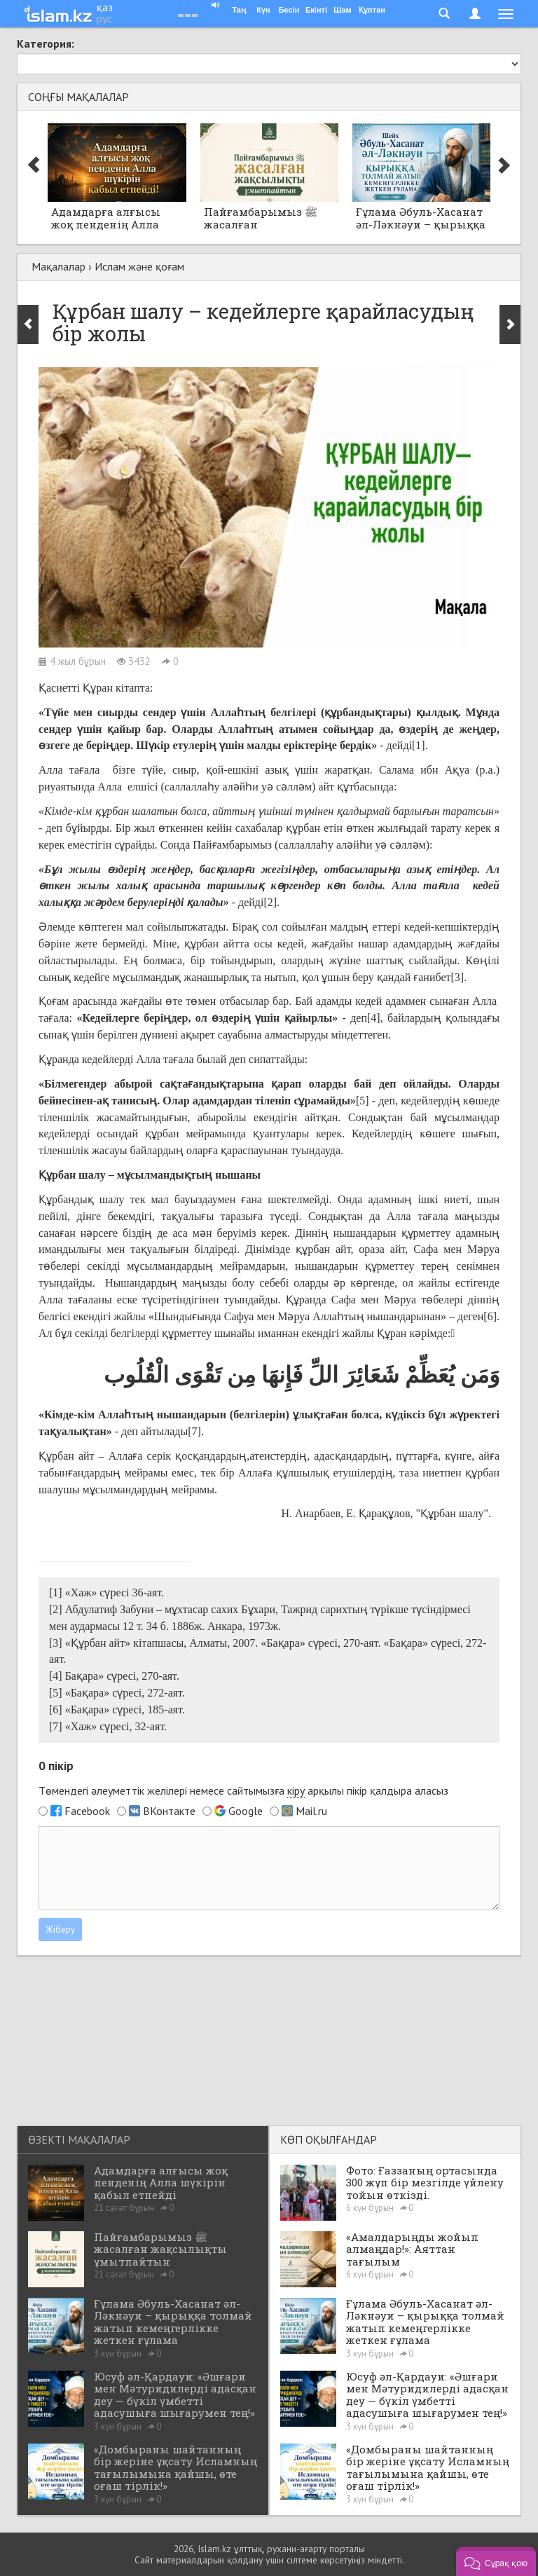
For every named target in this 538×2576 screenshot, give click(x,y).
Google (245, 1810)
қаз (105, 7)
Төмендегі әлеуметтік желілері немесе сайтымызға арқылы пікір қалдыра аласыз (243, 1790)
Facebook (87, 1810)
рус (104, 18)
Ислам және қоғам (139, 266)
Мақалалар (58, 266)
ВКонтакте (169, 1810)
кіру (296, 1790)
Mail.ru (311, 1810)
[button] (496, 2561)
